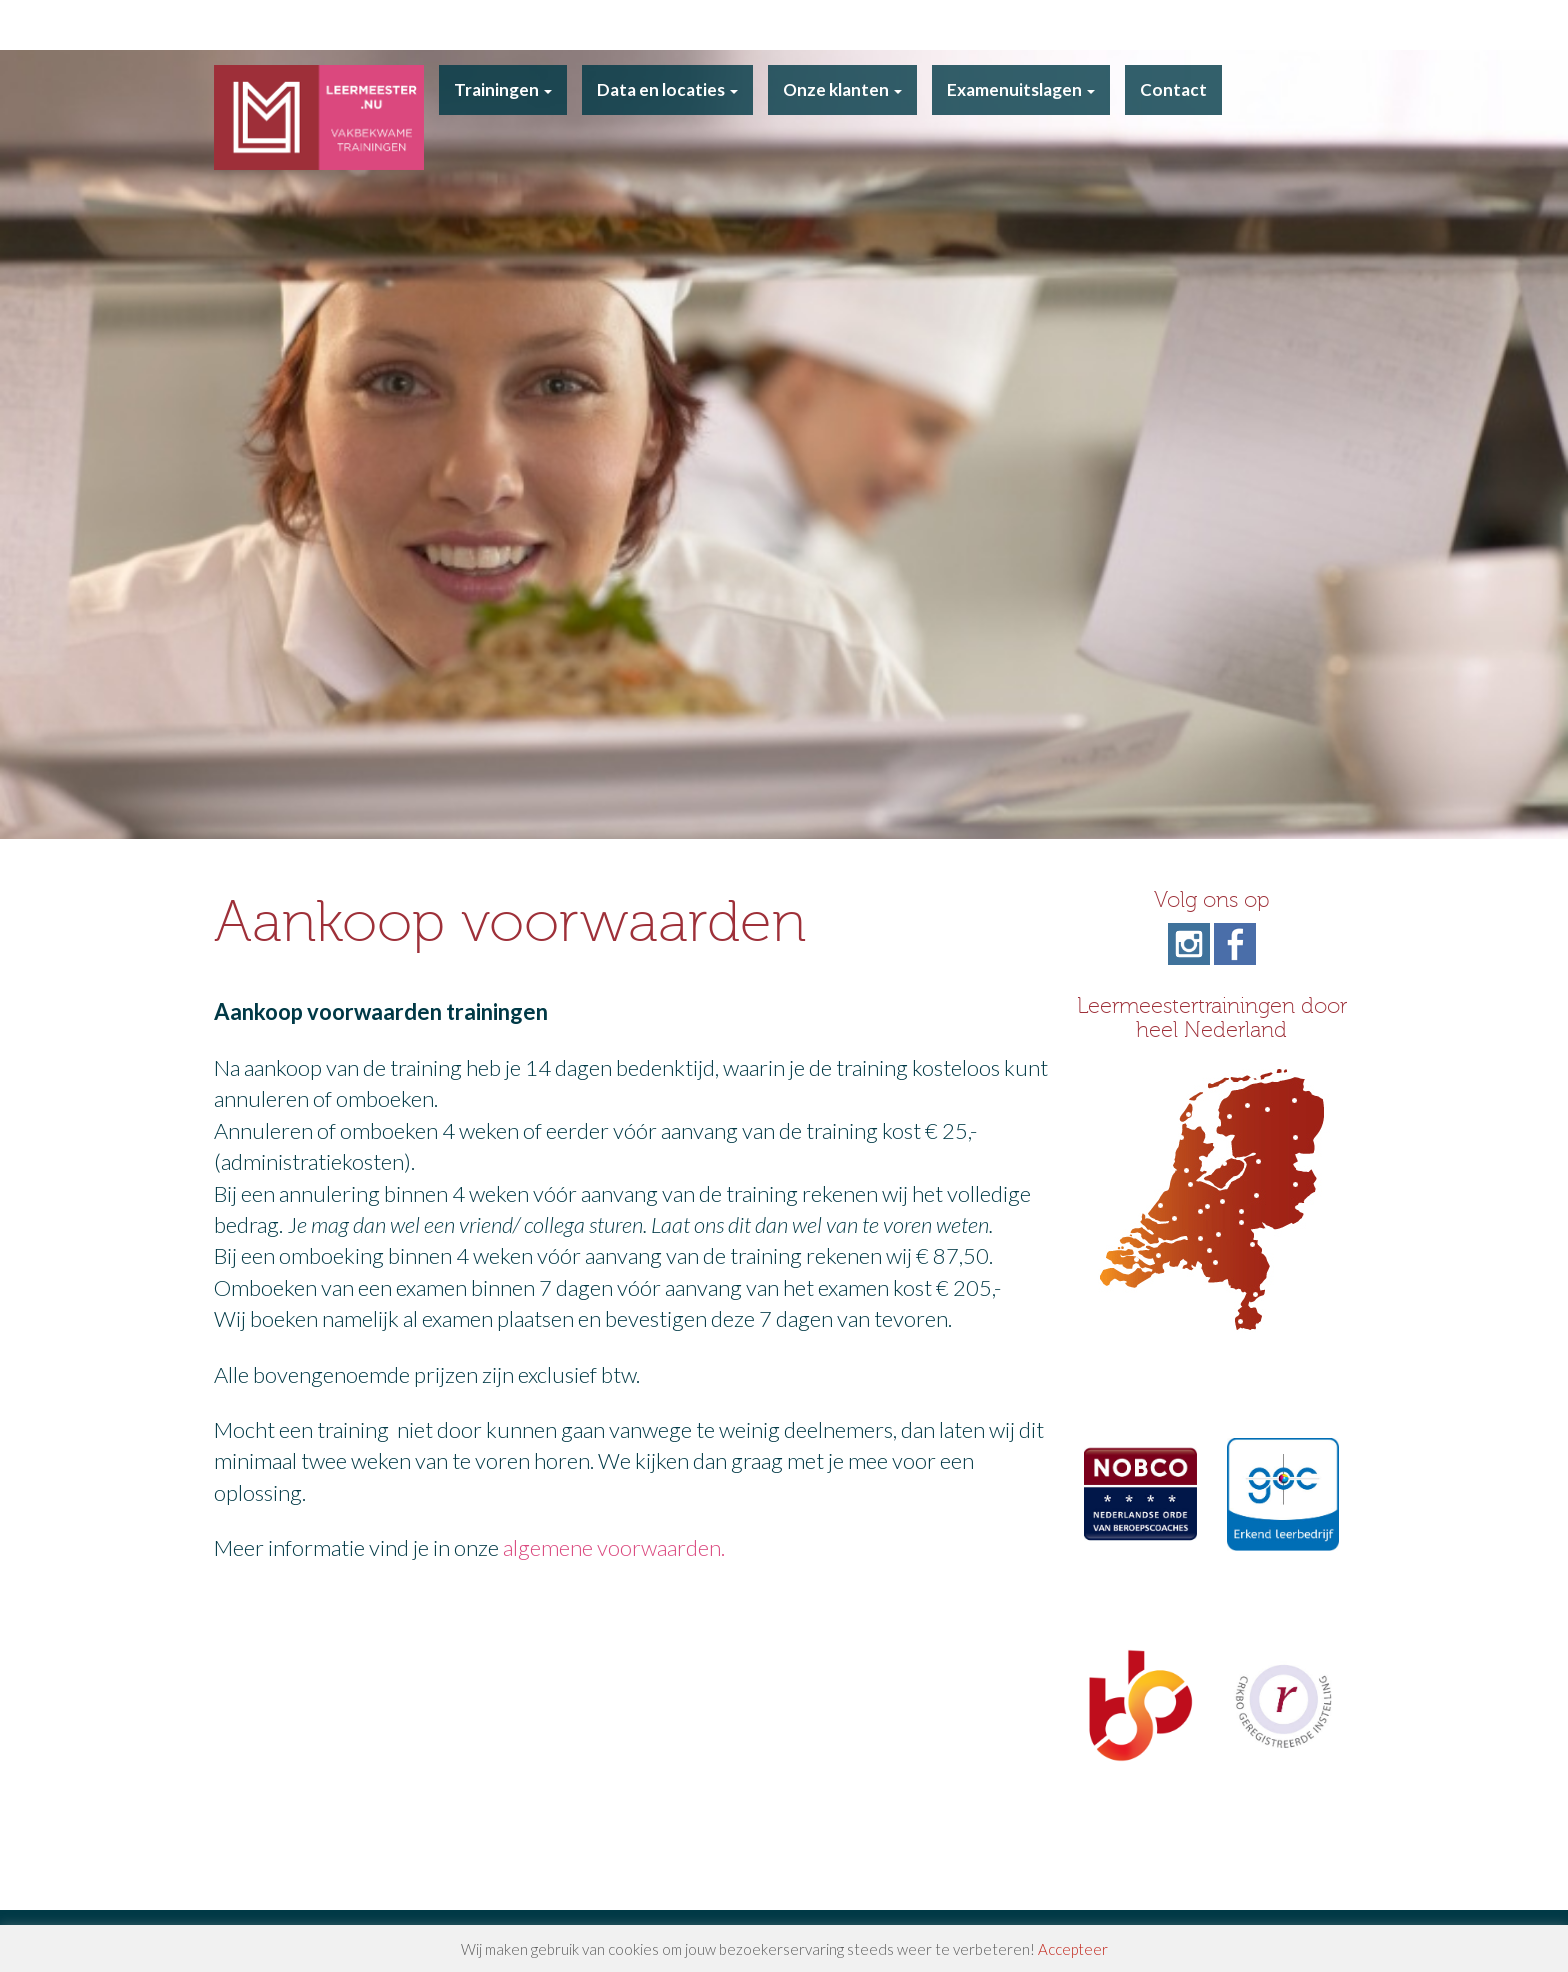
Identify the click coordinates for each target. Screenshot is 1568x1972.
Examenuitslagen (1021, 89)
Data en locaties (667, 89)
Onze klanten (842, 89)
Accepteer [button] (1073, 1949)
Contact (1173, 89)
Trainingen (503, 89)
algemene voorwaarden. (614, 1547)
